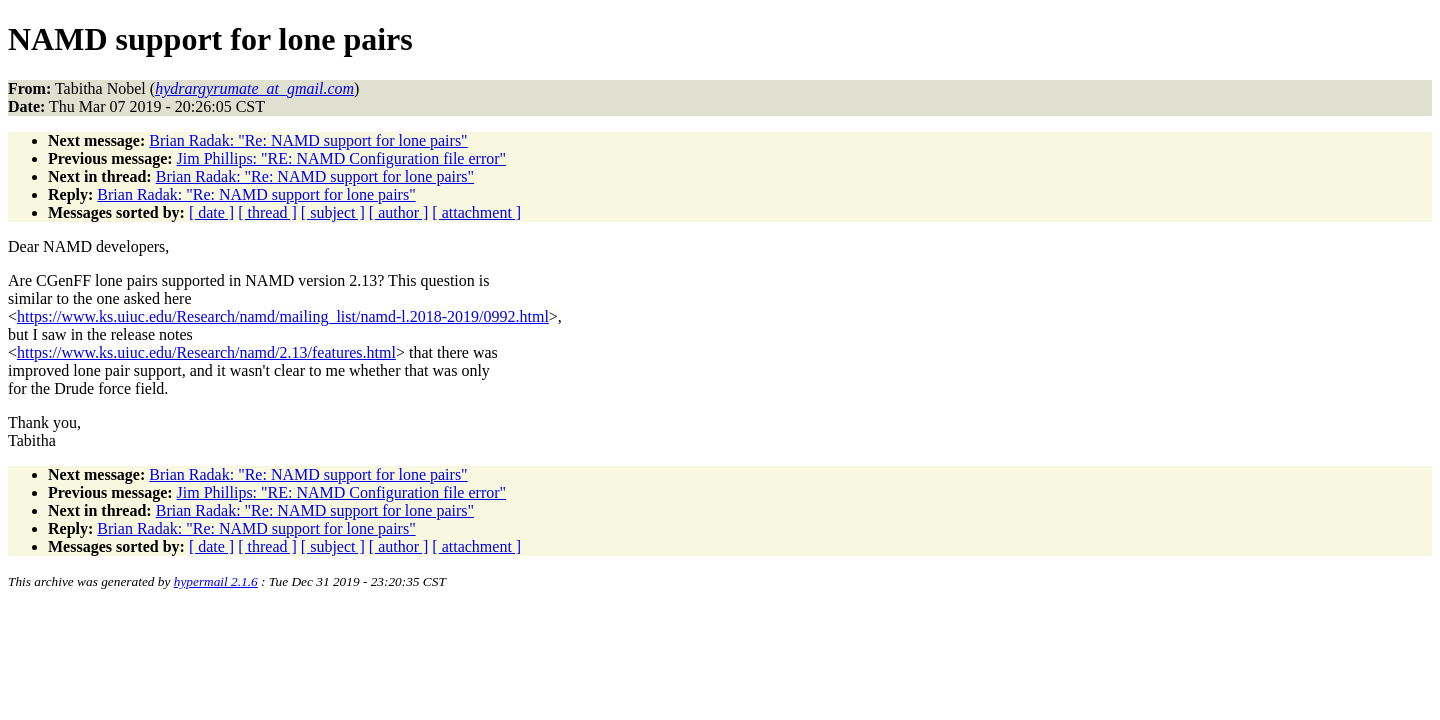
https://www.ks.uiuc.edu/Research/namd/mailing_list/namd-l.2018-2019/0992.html (283, 316)
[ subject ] (333, 212)
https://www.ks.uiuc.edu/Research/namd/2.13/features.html (206, 352)
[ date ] (211, 212)
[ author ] (399, 212)
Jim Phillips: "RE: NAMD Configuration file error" (341, 158)
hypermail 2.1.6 (216, 581)
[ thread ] (267, 212)
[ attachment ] (476, 212)
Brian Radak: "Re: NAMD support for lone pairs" (308, 140)
